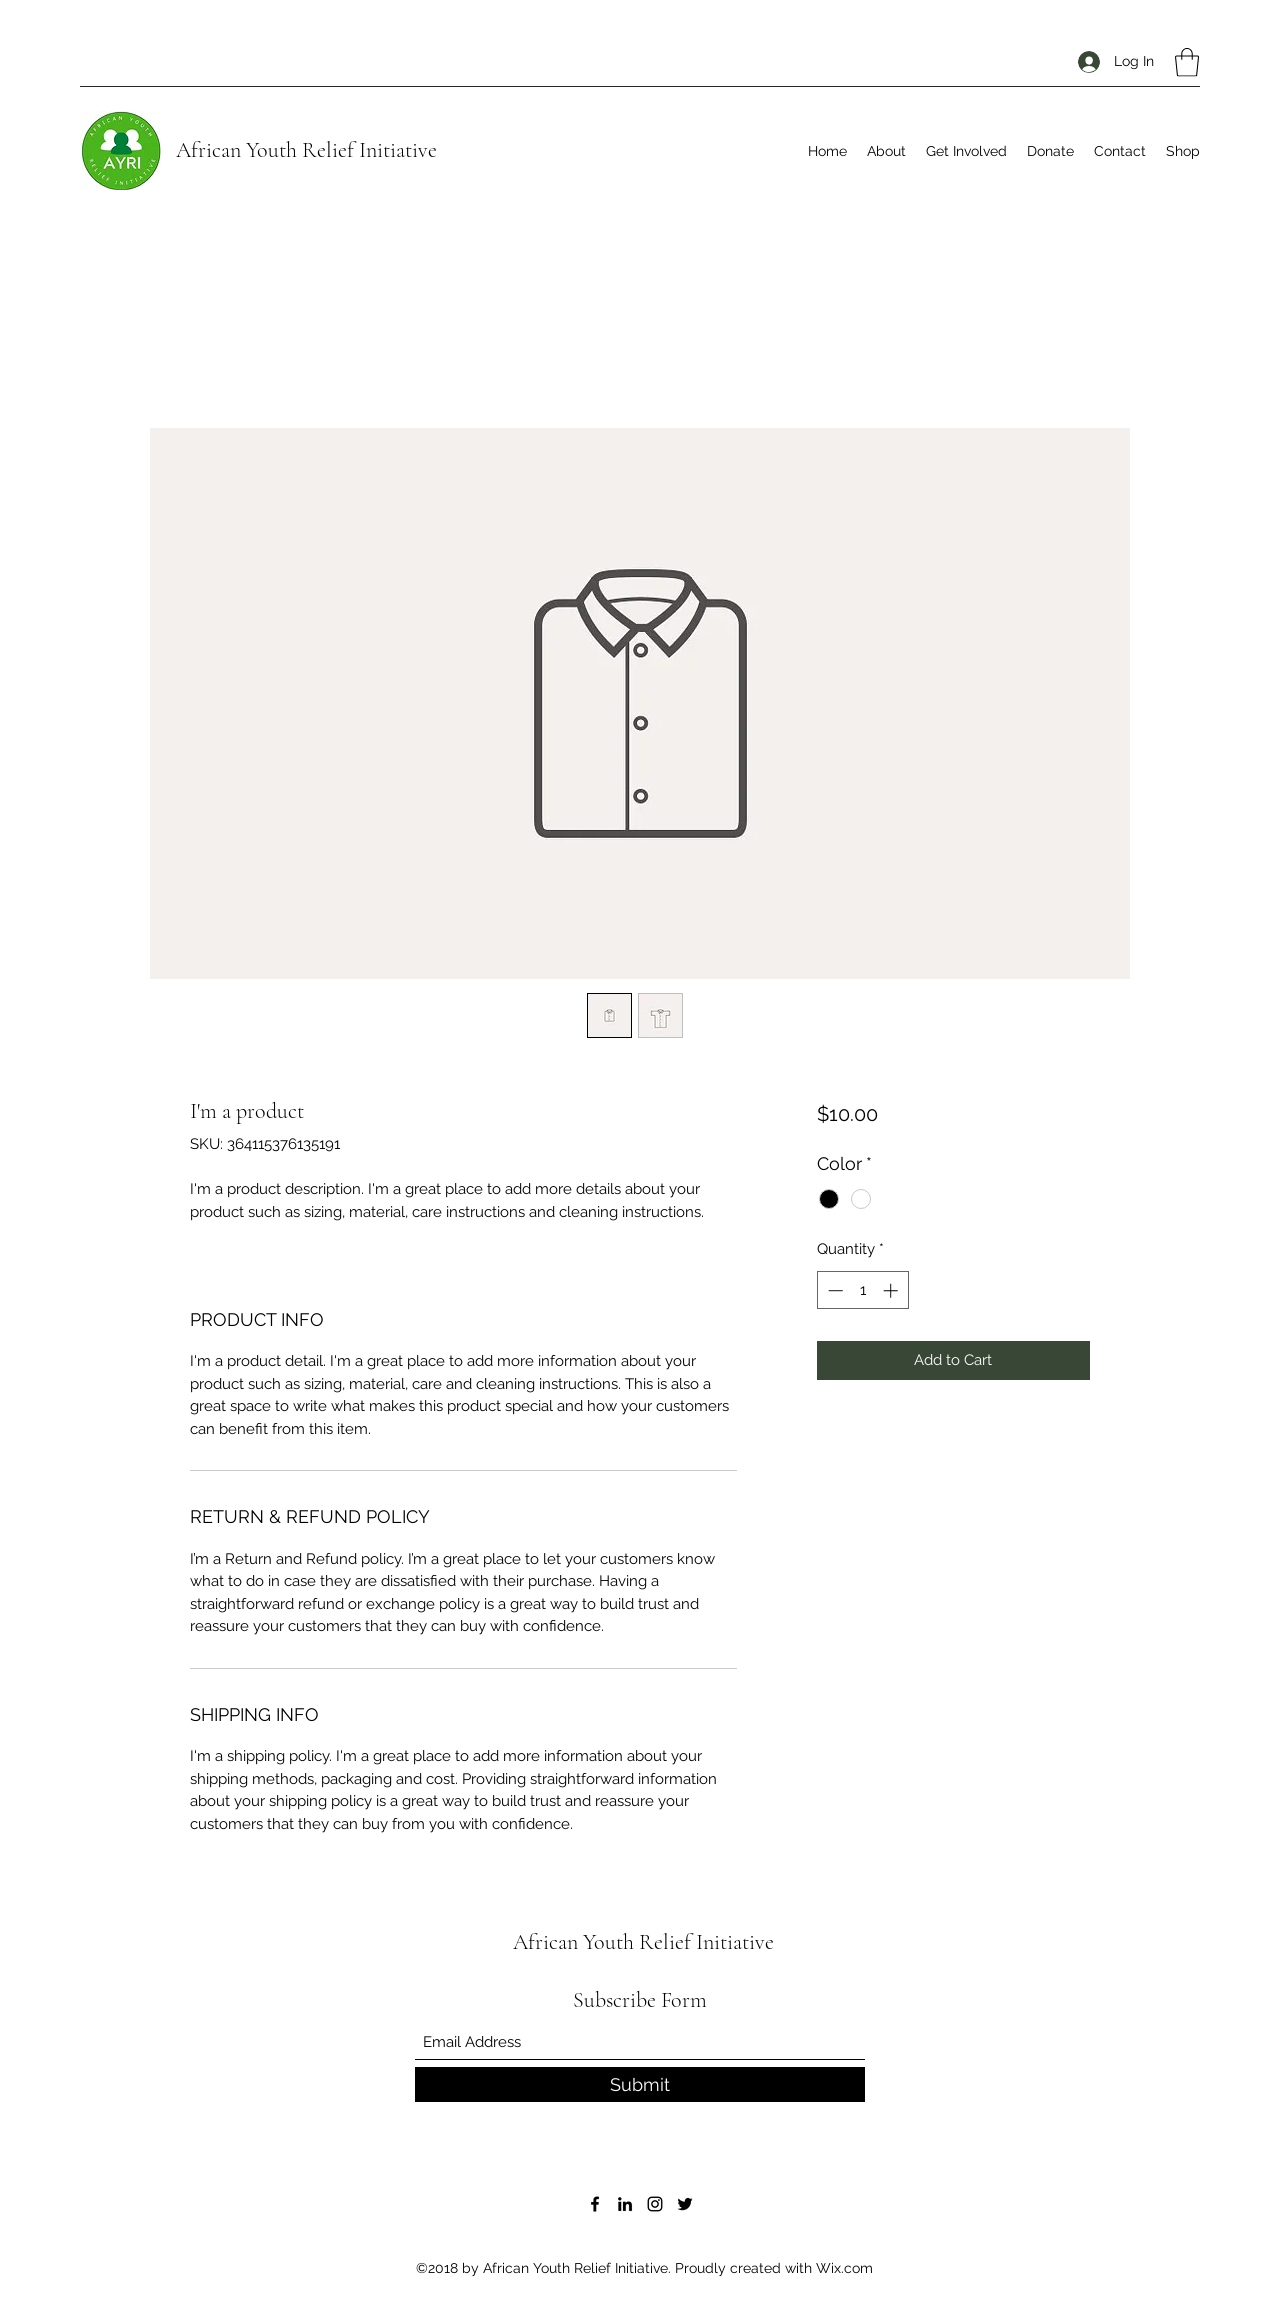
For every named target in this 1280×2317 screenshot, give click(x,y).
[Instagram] (655, 2204)
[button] (1187, 62)
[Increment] (892, 1290)
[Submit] (640, 2084)
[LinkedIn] (625, 2204)
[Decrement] (833, 1290)
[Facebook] (595, 2204)
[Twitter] (685, 2204)
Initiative (395, 150)
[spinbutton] (862, 1290)
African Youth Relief (265, 150)
